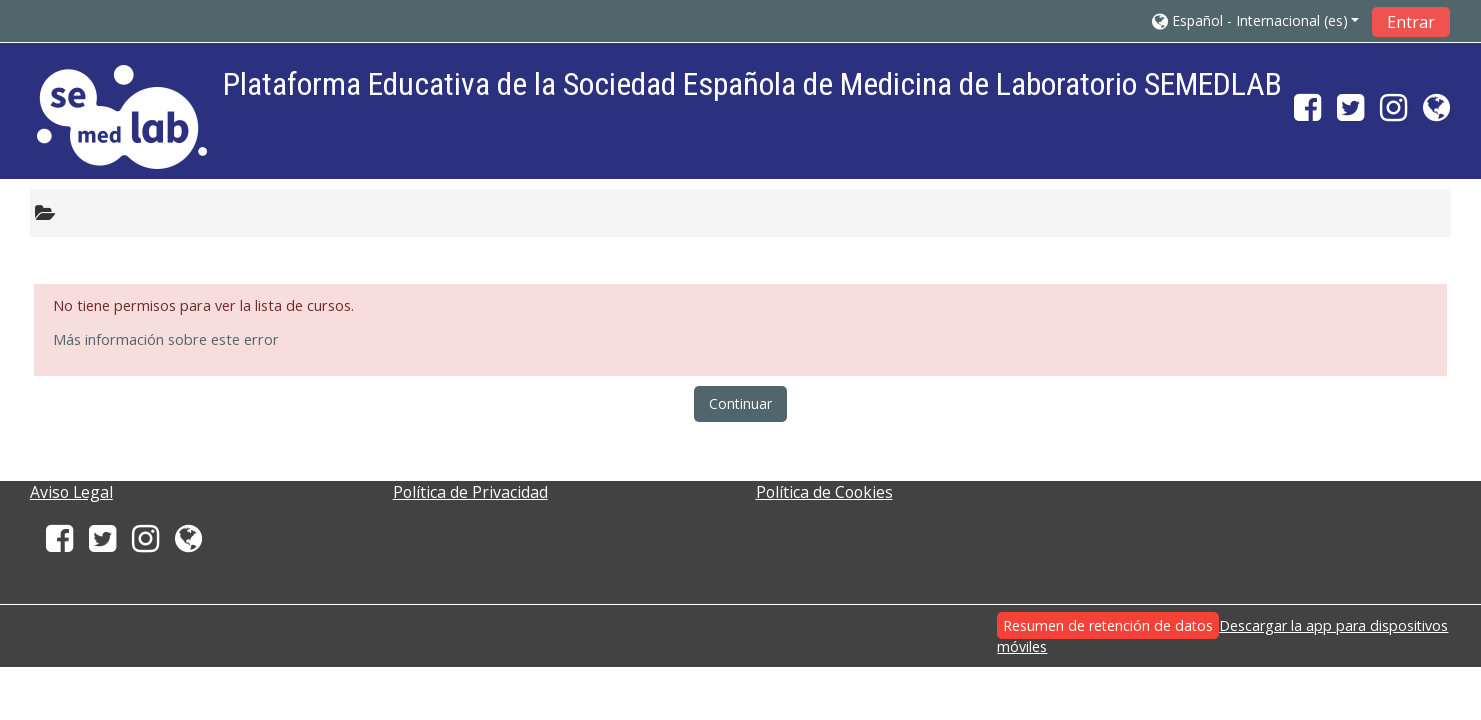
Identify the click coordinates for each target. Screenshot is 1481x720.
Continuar (740, 403)
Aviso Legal (71, 492)
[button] (1256, 20)
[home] (122, 116)
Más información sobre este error (166, 339)
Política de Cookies (824, 492)
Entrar (1411, 22)
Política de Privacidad (470, 492)
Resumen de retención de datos (1108, 625)
